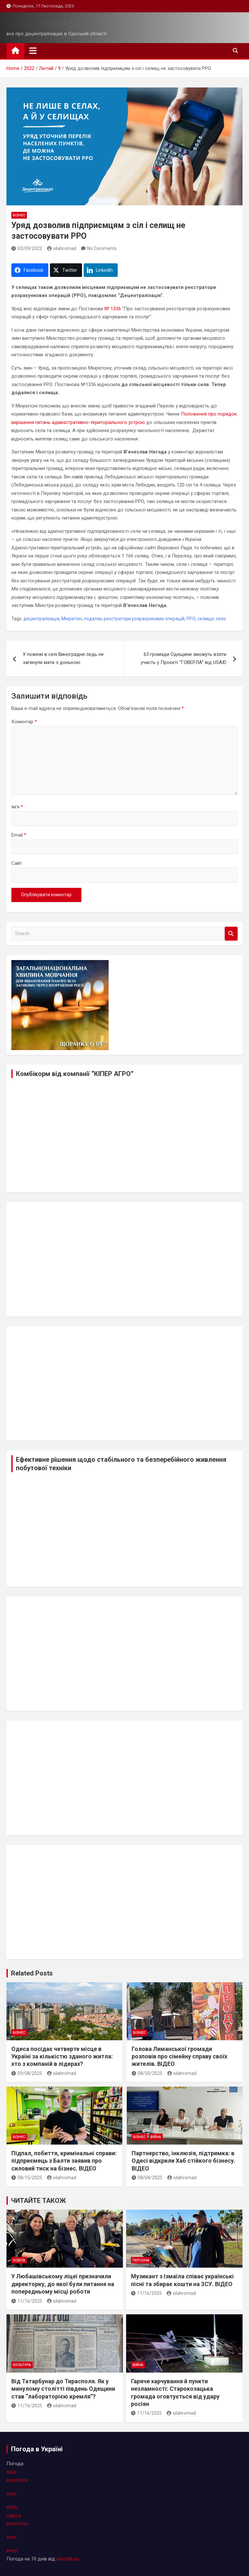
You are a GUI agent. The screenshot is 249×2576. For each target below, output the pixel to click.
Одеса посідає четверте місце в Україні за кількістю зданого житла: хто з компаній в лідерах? (62, 2056)
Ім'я (17, 807)
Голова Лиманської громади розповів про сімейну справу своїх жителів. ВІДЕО (179, 2056)
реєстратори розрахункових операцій (144, 618)
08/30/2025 (147, 2073)
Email (18, 835)
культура (22, 2365)
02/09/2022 (26, 248)
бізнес (19, 215)
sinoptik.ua (67, 2559)
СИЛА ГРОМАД (41, 23)
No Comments (102, 248)
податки (93, 618)
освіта (19, 2260)
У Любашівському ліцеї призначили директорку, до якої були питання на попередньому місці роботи (62, 2284)
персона (141, 2260)
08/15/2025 (26, 2177)
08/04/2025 (147, 2177)
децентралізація (41, 618)
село (221, 618)
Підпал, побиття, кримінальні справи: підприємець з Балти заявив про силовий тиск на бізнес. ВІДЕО (64, 2161)
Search (231, 934)
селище (205, 618)
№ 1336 (112, 309)
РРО (191, 618)
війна (155, 2137)
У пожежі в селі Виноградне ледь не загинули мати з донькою (63, 658)
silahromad (61, 248)
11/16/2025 (26, 2301)
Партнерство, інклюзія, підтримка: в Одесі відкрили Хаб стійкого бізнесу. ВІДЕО (183, 2161)
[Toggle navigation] (33, 50)
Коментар (24, 722)
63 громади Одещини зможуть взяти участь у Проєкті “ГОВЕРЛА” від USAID (183, 658)
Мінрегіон (71, 618)
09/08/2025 (26, 2073)
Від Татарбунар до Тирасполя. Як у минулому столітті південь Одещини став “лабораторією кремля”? (63, 2389)
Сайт (16, 863)
